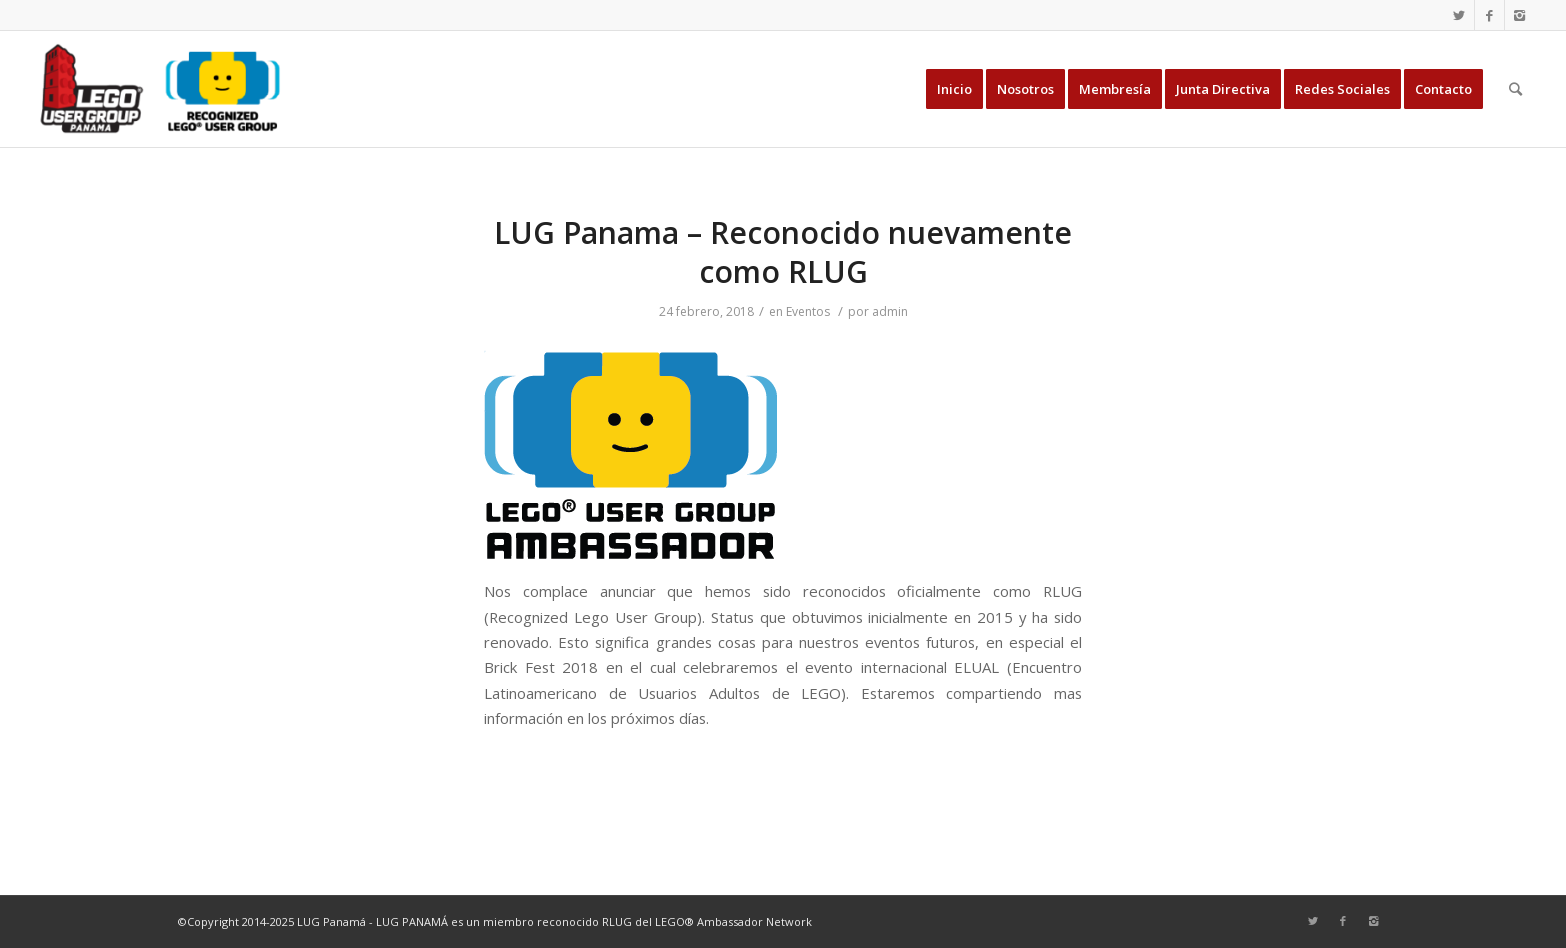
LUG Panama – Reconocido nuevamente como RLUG (783, 252)
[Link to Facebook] (1489, 15)
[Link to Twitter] (1459, 15)
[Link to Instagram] (1520, 15)
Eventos (808, 311)
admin (890, 311)
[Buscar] (1515, 89)
